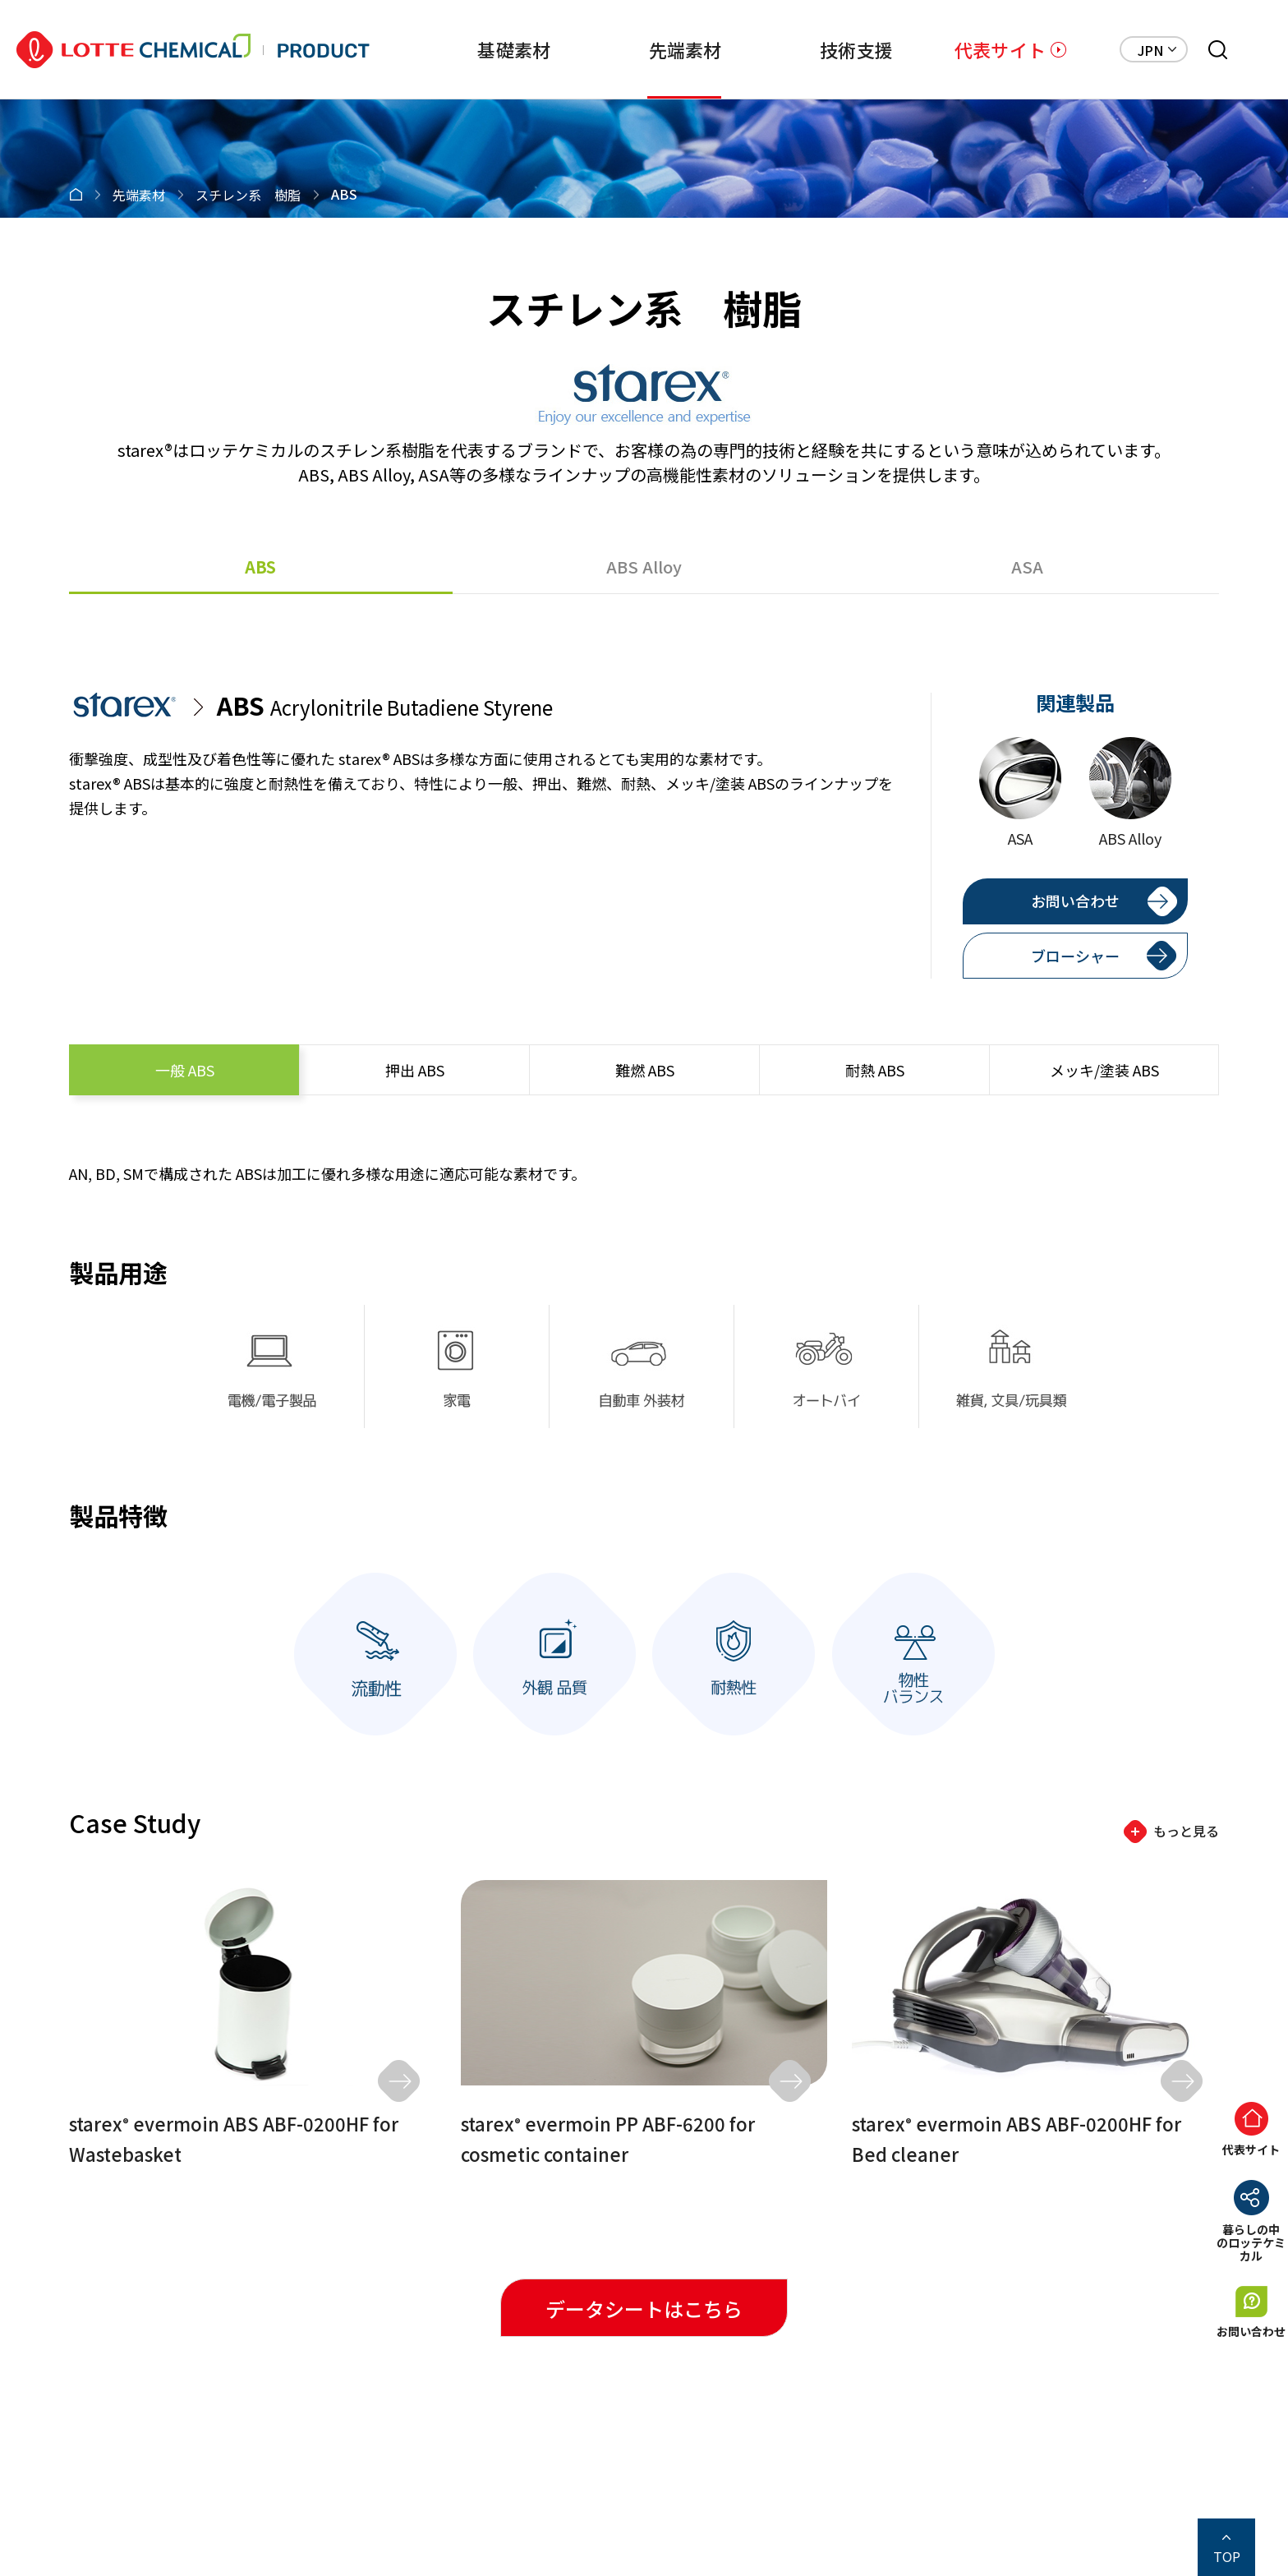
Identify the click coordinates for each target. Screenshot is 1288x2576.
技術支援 (830, 49)
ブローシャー (1075, 955)
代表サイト (1000, 49)
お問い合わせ (1075, 900)
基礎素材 (462, 49)
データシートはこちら (644, 2308)
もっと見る (1186, 1831)
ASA (1027, 566)
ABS (260, 566)
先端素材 (646, 49)
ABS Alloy (644, 566)
